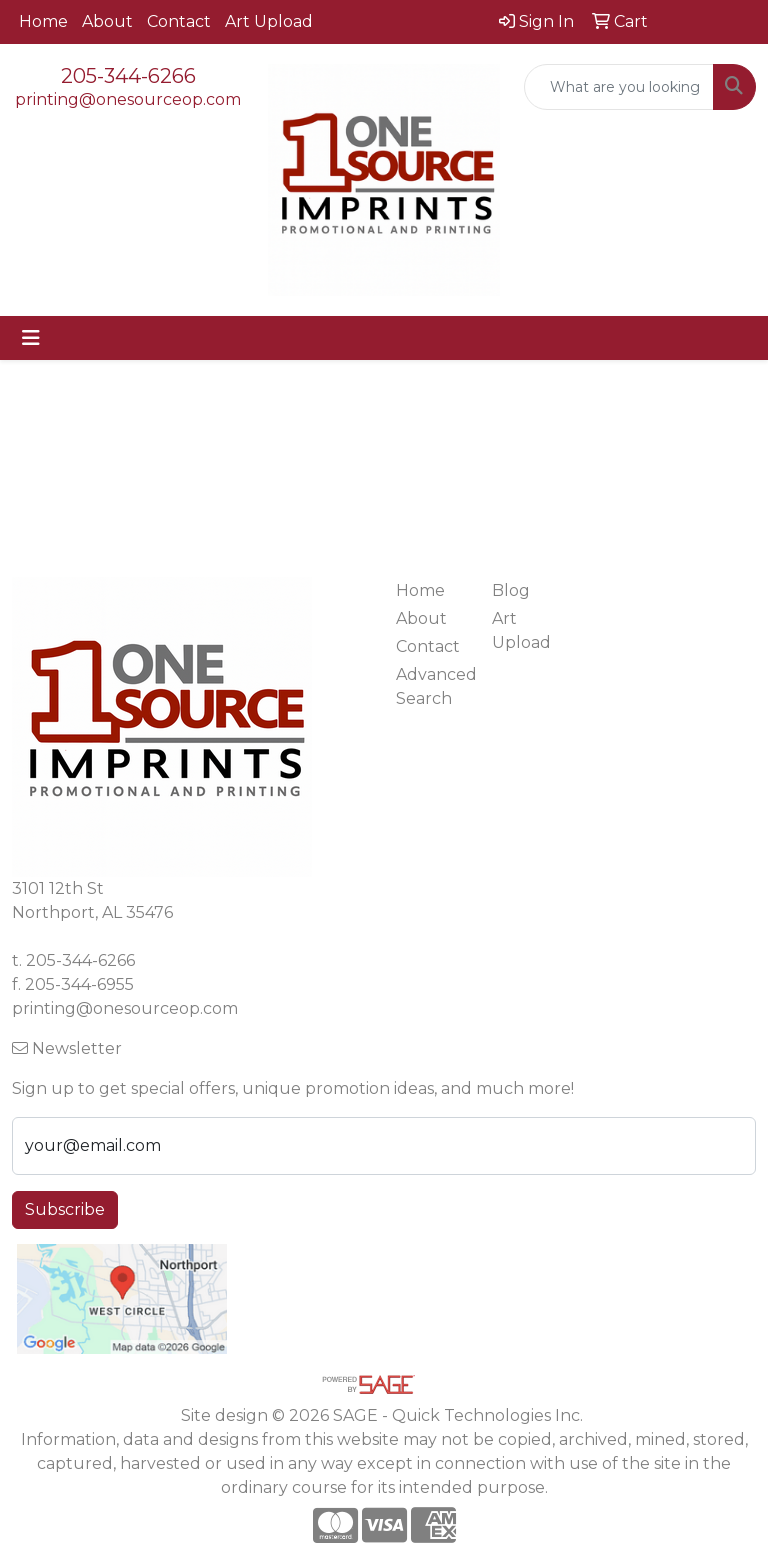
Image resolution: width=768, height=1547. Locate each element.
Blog (511, 590)
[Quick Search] (619, 87)
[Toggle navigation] (31, 338)
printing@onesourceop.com (128, 99)
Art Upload (269, 21)
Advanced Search (432, 686)
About (107, 21)
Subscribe (65, 1209)
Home (43, 21)
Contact (179, 21)
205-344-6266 (128, 76)
